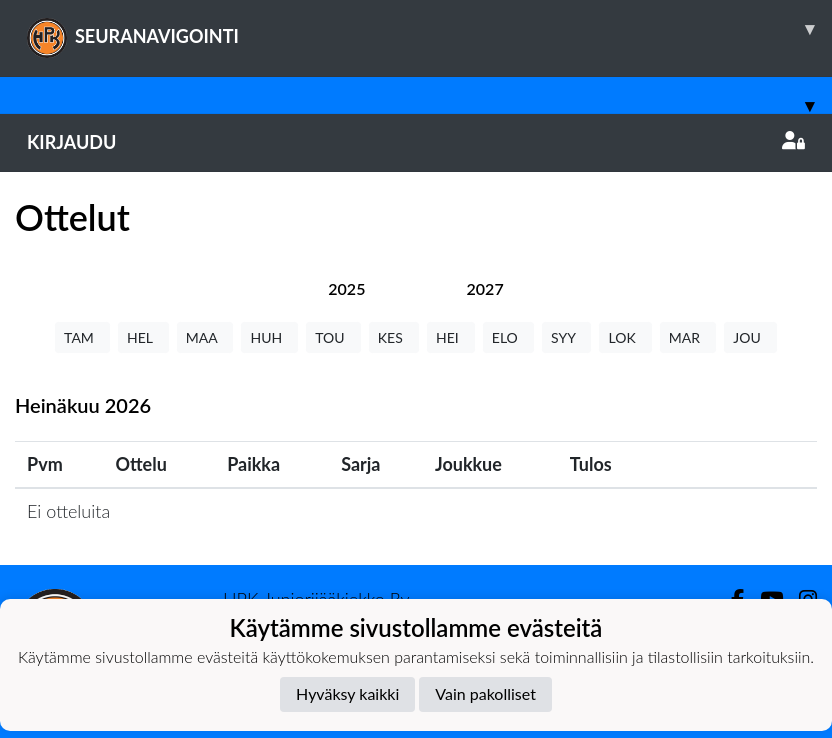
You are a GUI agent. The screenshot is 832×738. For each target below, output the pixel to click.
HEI (451, 337)
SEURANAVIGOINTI (429, 29)
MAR (688, 337)
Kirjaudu (416, 142)
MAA (205, 337)
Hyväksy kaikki (347, 693)
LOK (625, 337)
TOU (333, 337)
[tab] (346, 288)
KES (394, 337)
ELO (508, 337)
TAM (82, 337)
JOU (750, 337)
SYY (566, 337)
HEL (143, 337)
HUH (269, 337)
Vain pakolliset (485, 693)
